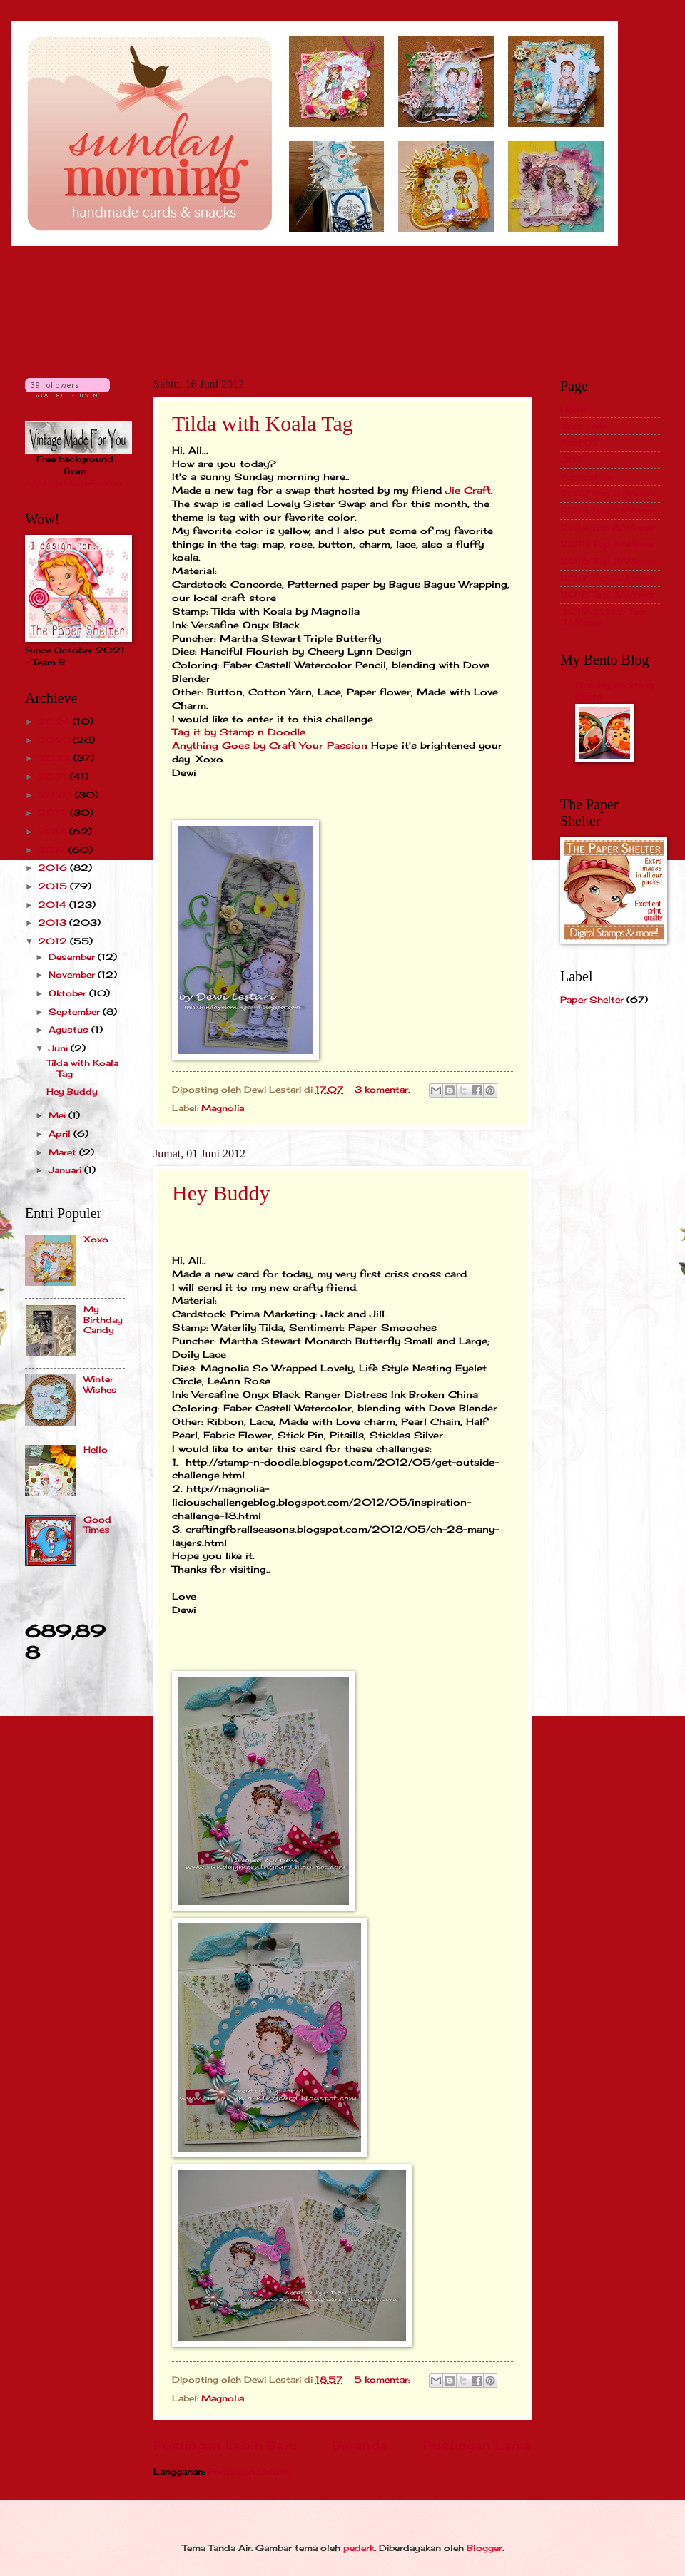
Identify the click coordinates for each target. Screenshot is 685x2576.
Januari (66, 1170)
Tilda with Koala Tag (262, 423)
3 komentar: (383, 1089)
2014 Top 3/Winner (607, 527)
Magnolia (222, 1108)
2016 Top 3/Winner (608, 561)
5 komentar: (383, 2379)
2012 (54, 941)
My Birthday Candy (103, 1319)
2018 (53, 831)
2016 (54, 867)
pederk (359, 2547)
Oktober (69, 993)
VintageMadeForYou (75, 483)
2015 (54, 886)
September (76, 1011)
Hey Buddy (221, 1193)
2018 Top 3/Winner (607, 594)
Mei (58, 1115)
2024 (55, 721)
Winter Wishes (100, 1384)
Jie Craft (468, 490)
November (73, 974)
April (61, 1133)
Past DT (578, 442)
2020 (56, 794)
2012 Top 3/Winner (608, 493)
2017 (53, 849)
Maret (64, 1152)
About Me (583, 426)
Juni (60, 1048)
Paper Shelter (592, 999)
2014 (53, 904)
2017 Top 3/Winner (607, 578)
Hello (95, 1449)
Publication (586, 476)
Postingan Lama (477, 2445)
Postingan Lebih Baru (225, 2445)
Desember (73, 956)
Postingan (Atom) (249, 2471)
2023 (55, 740)
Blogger (484, 2547)
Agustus (70, 1029)
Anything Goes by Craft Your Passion (271, 745)
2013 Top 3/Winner (607, 510)
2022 (55, 757)
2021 (54, 776)
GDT (571, 459)
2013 (53, 922)
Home (573, 409)
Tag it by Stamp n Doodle (238, 732)
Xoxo (95, 1239)
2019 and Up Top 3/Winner (603, 616)
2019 (54, 812)
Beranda (360, 2445)
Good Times (97, 1524)
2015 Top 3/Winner (608, 543)
